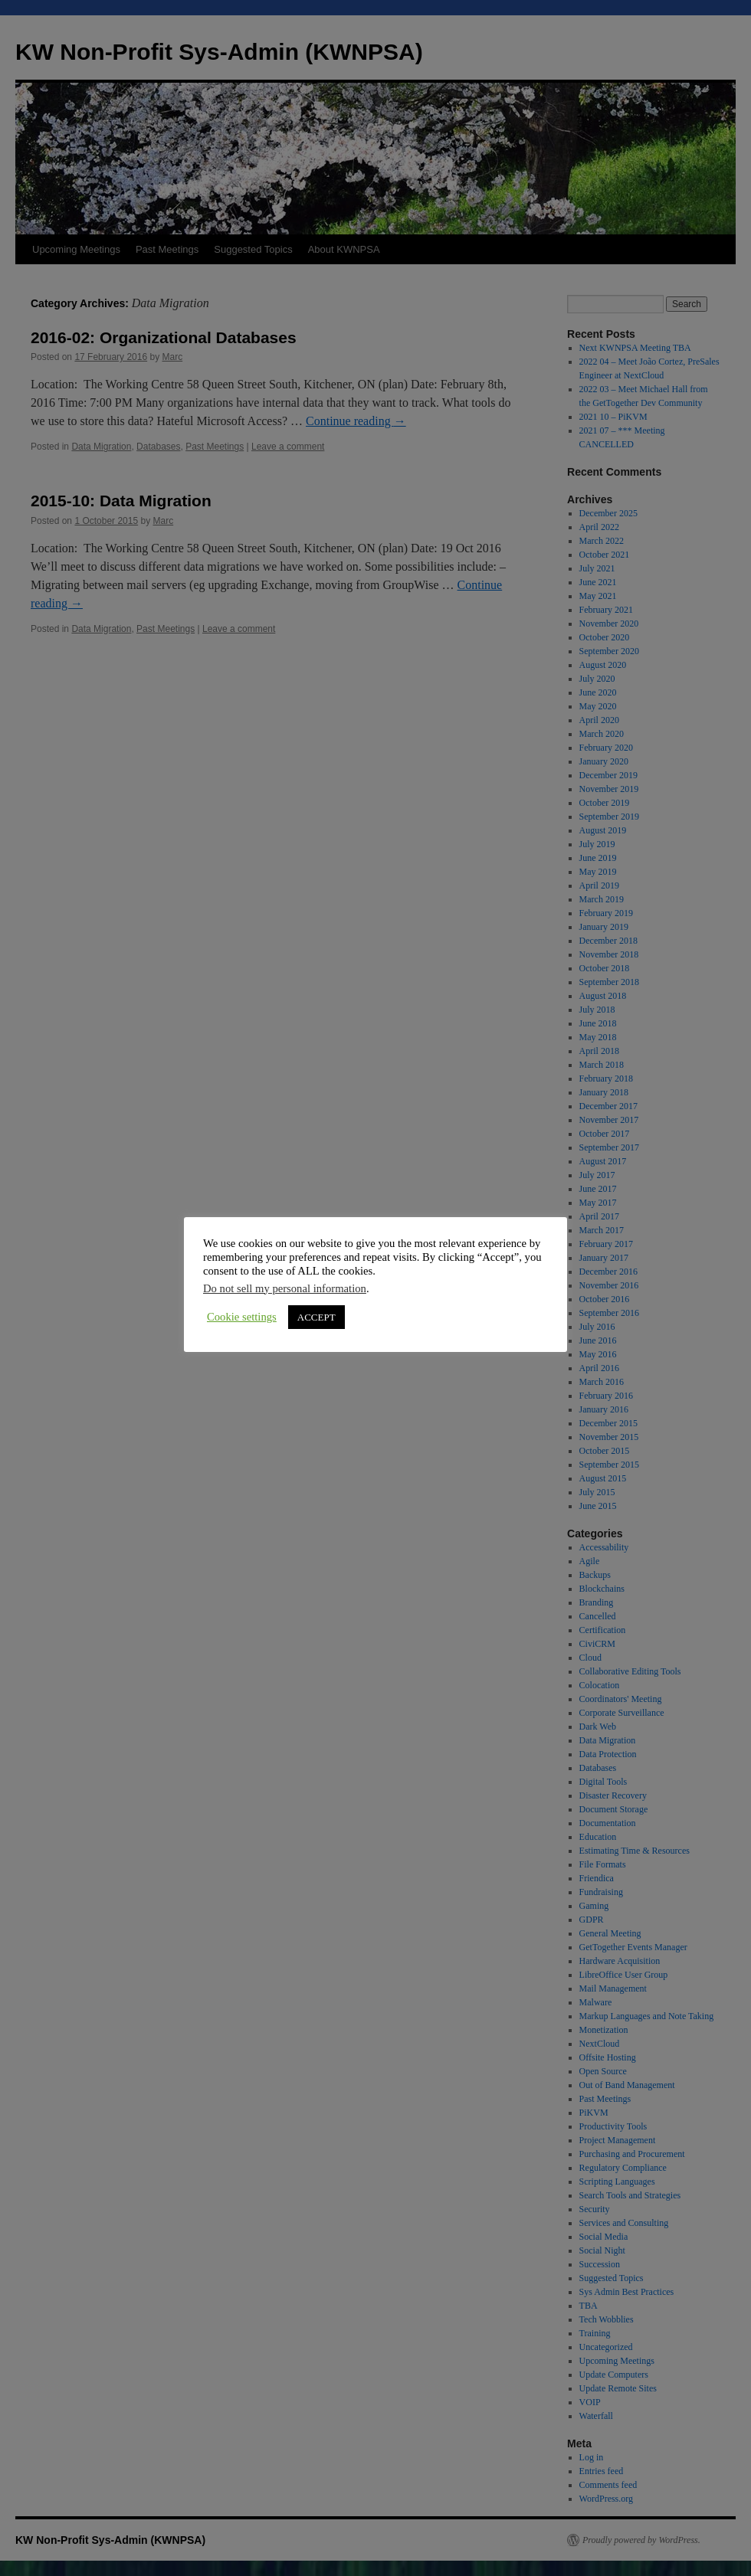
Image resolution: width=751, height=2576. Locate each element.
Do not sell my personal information (284, 1288)
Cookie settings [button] (242, 1317)
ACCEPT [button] (316, 1317)
